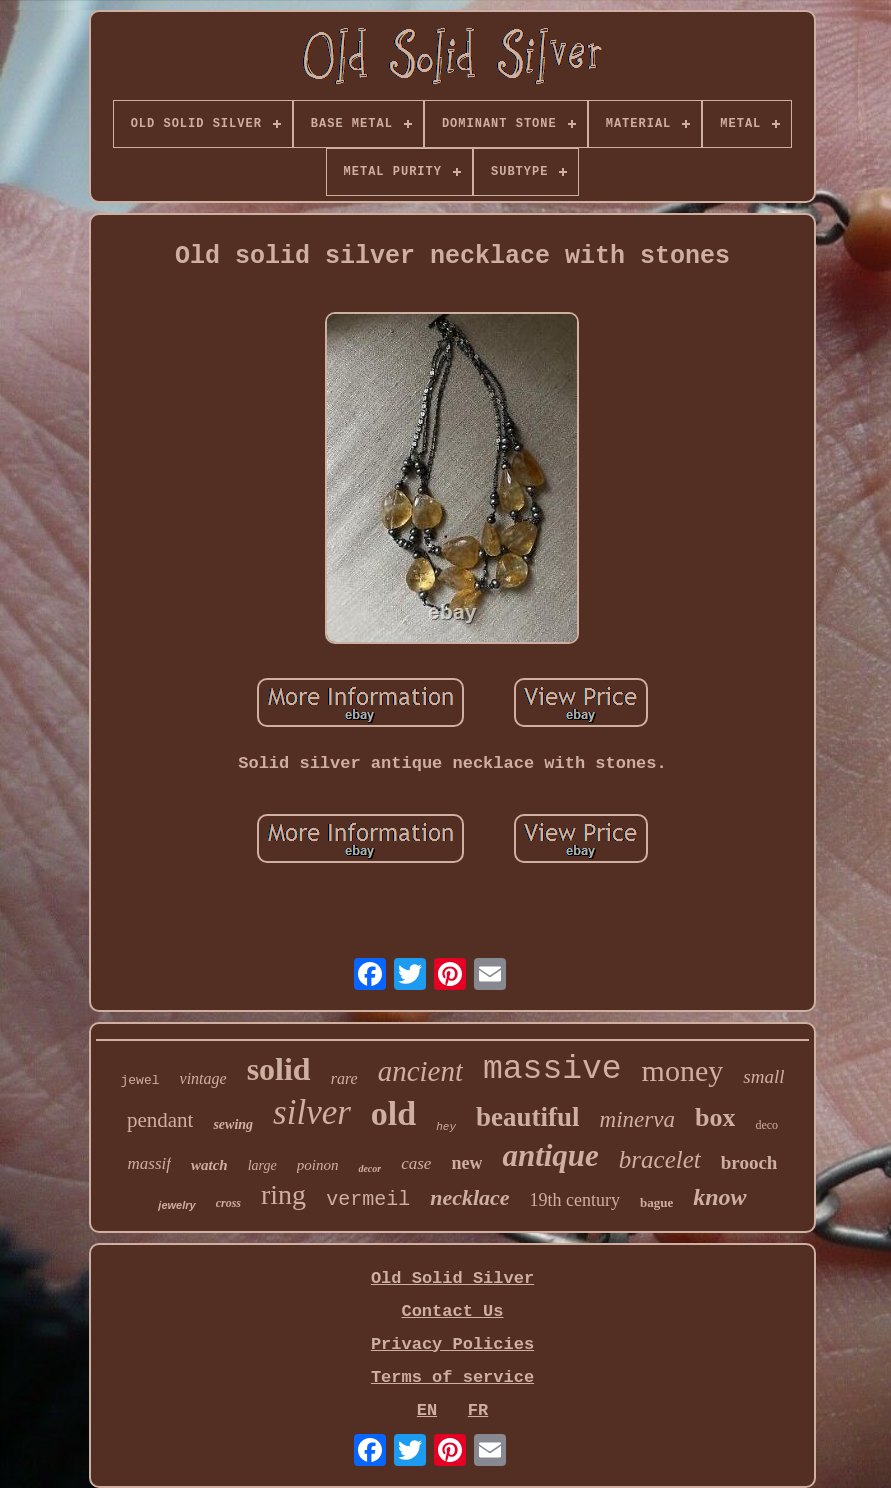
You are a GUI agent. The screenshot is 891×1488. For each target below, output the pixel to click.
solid (279, 1069)
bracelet (660, 1159)
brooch (749, 1162)
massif (149, 1163)
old (393, 1113)
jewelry (176, 1205)
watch (209, 1165)
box (715, 1117)
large (262, 1165)
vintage (203, 1078)
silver (312, 1112)
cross (228, 1203)
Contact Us (452, 1311)
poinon (318, 1165)
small (763, 1076)
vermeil (368, 1199)
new (466, 1163)
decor (369, 1168)
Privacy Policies (452, 1344)
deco (766, 1125)
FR (478, 1410)
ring (283, 1194)
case (416, 1163)
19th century (575, 1200)
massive (552, 1069)
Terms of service (452, 1377)
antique (550, 1155)
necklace (469, 1197)
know (719, 1197)
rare (344, 1078)
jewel (140, 1080)
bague (656, 1202)
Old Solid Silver (452, 1278)
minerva (637, 1119)
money (683, 1070)
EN (427, 1410)
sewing (233, 1124)
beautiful (528, 1117)
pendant (160, 1120)
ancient (420, 1071)
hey (446, 1127)
